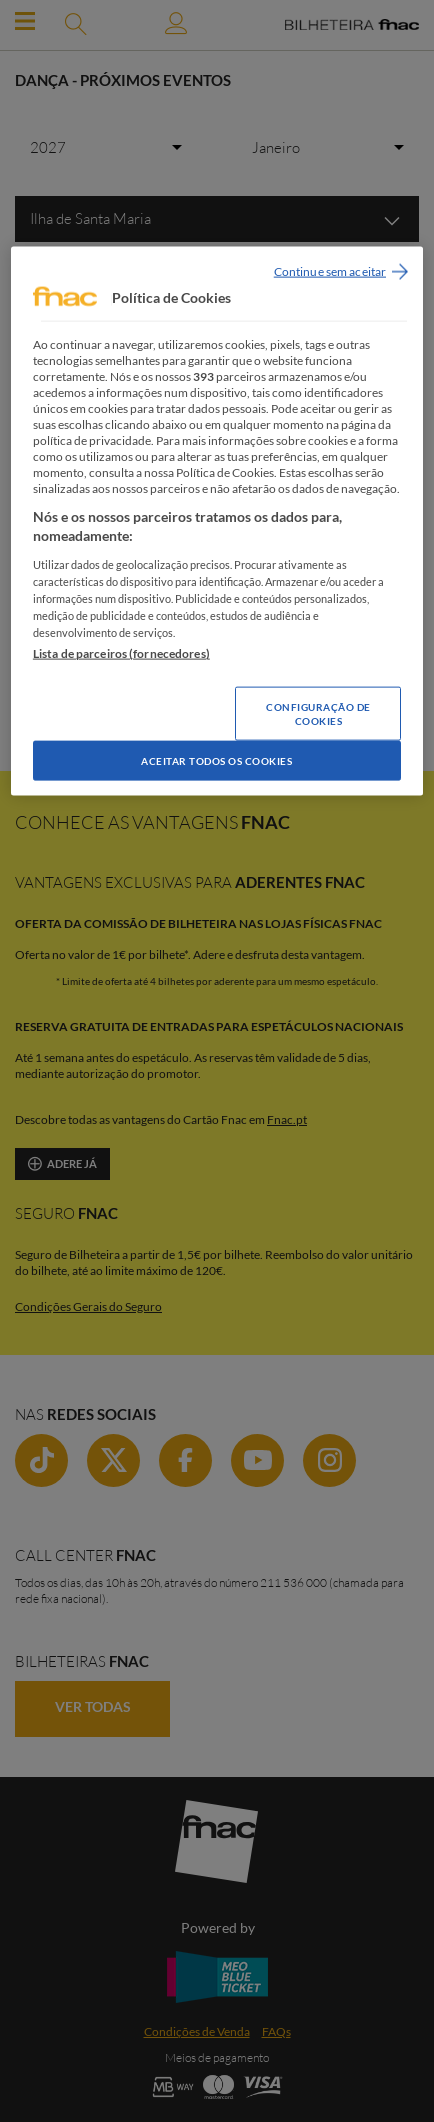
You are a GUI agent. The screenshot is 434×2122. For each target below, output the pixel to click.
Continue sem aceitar (330, 271)
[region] (217, 521)
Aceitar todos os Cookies (216, 761)
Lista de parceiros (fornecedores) (121, 653)
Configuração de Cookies (318, 714)
